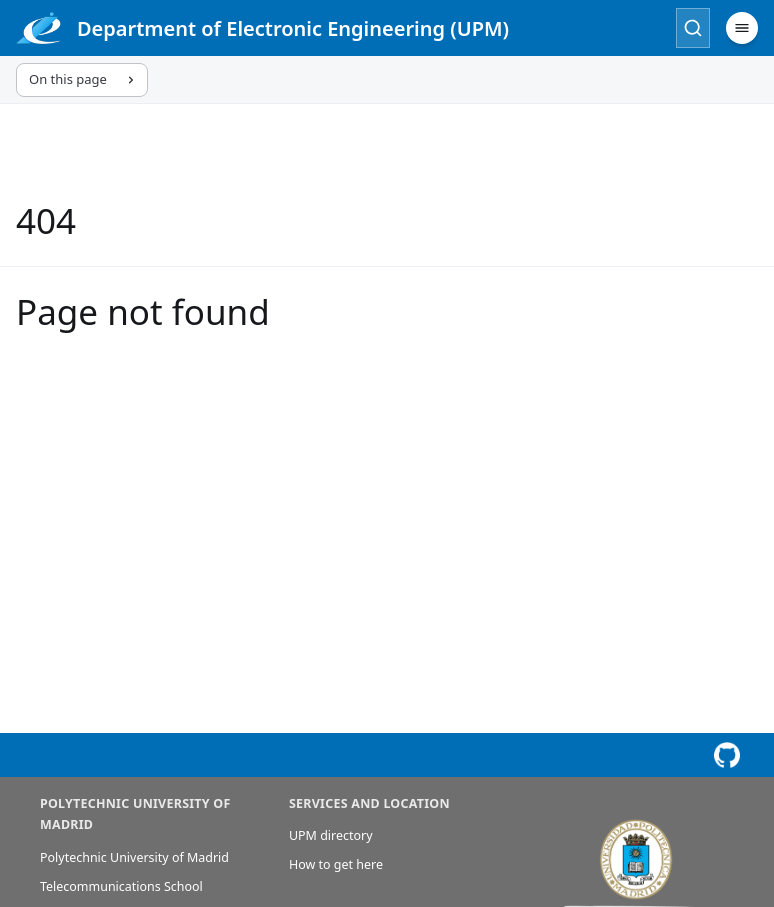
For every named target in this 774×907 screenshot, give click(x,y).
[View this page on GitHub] (726, 754)
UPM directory (331, 835)
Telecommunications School (121, 886)
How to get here (336, 864)
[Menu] (742, 28)
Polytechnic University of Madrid (134, 857)
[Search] (693, 28)
